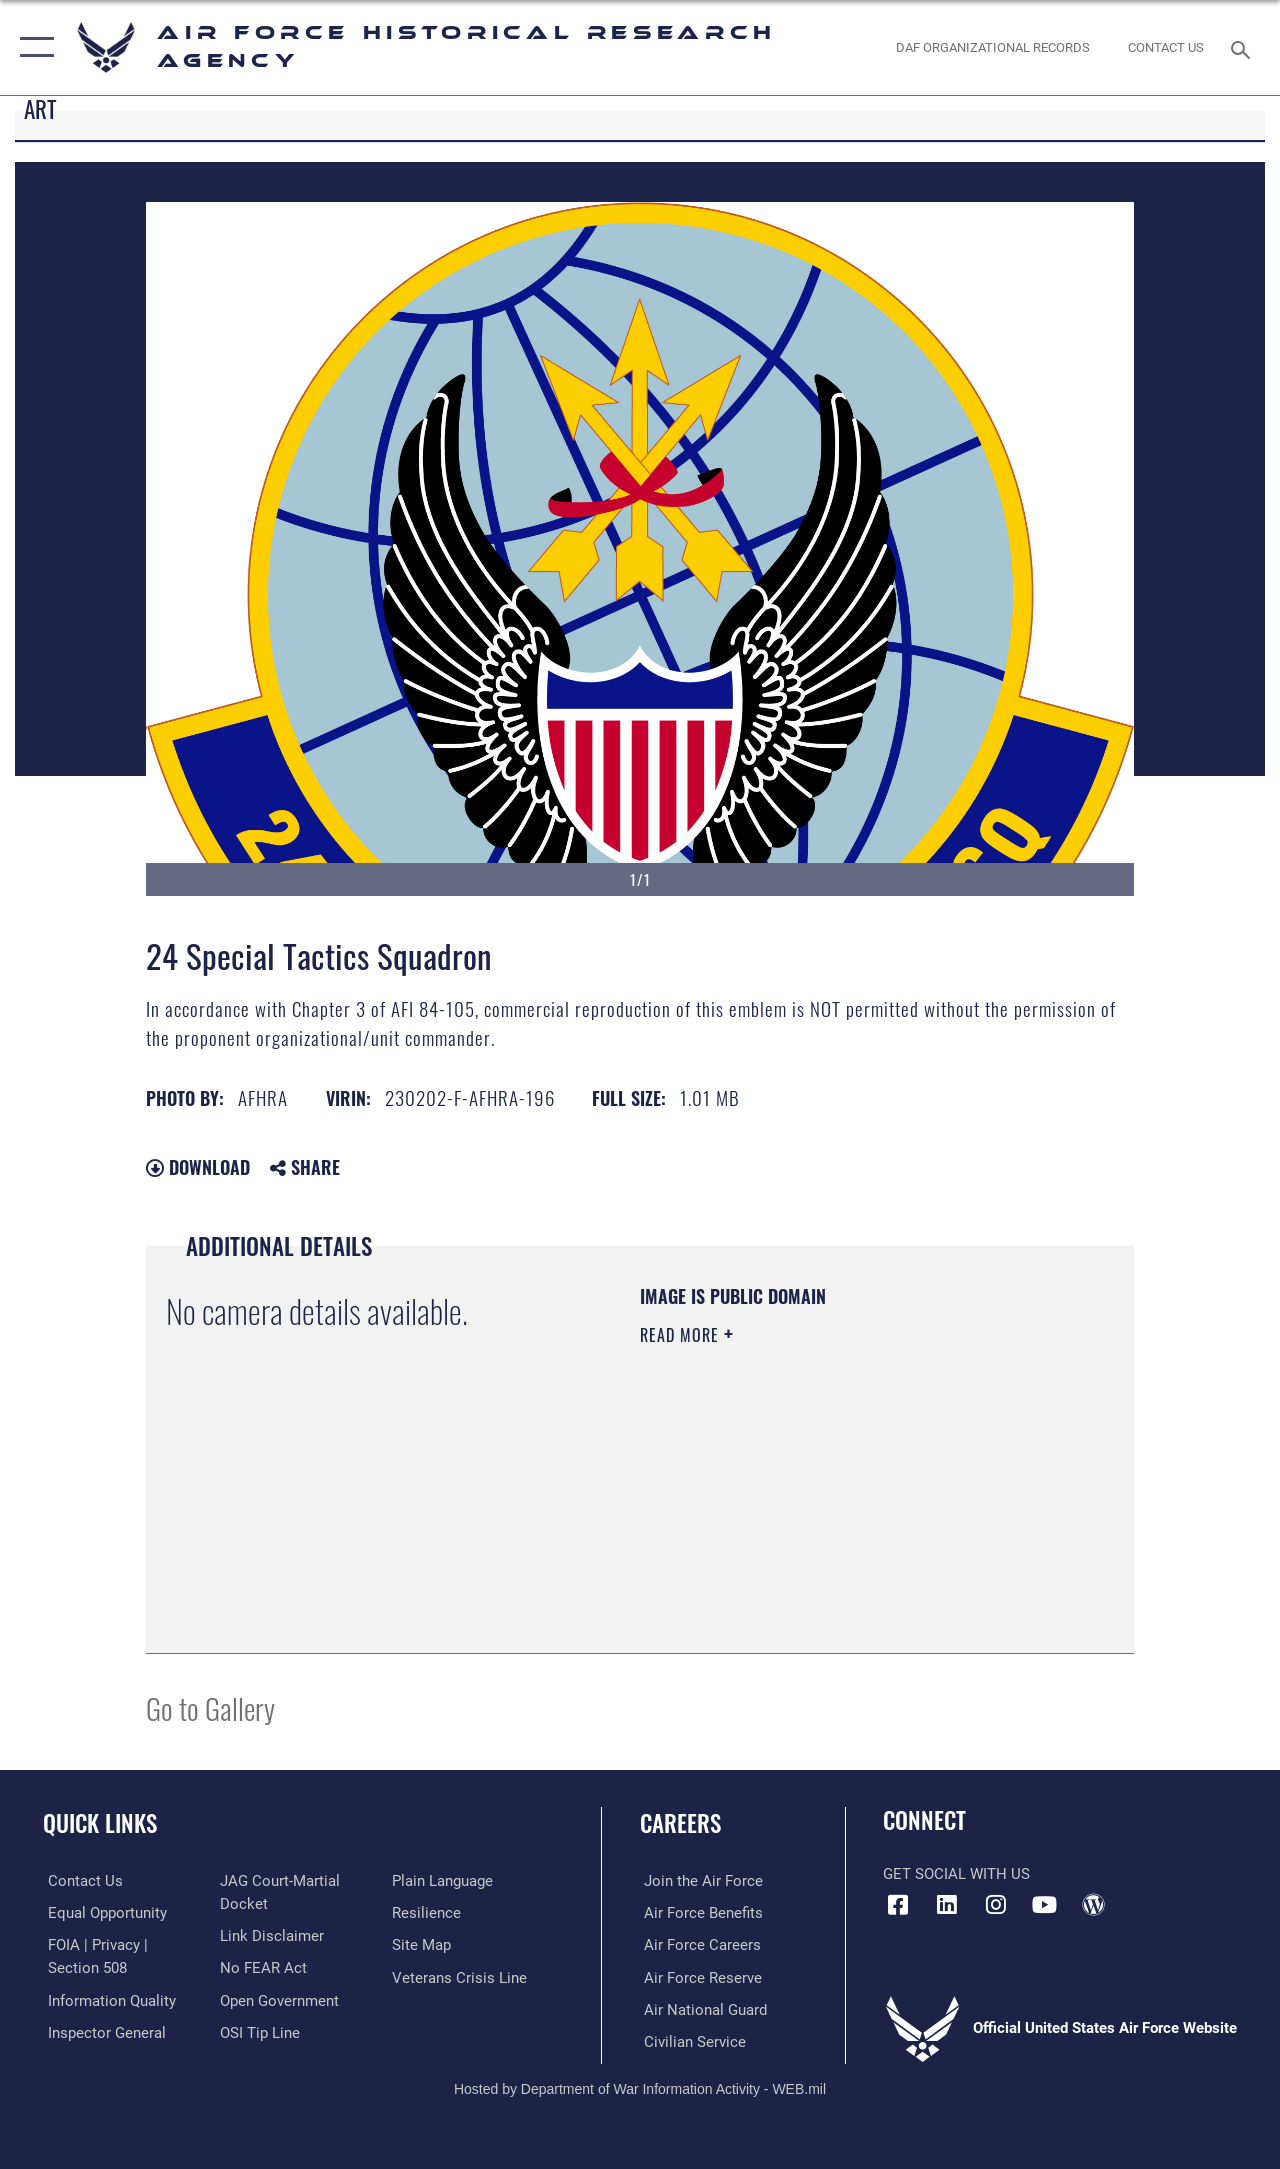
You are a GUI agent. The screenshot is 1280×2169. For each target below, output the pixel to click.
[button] (32, 47)
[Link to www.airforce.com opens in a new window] (699, 1881)
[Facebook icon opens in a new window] (898, 1905)
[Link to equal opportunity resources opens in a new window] (102, 1912)
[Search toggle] (1244, 47)
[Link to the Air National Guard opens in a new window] (701, 2008)
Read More (682, 1335)
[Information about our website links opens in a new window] (270, 1935)
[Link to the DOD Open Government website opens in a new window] (277, 1999)
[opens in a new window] (947, 1905)
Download (198, 1167)
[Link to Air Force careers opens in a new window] (698, 1944)
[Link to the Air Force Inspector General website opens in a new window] (102, 2031)
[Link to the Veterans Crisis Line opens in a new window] (460, 1976)
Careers (680, 1823)
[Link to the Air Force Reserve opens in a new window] (699, 1976)
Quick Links (100, 1823)
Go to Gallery (210, 1707)
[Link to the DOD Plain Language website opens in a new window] (443, 1881)
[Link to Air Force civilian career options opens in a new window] (691, 2040)
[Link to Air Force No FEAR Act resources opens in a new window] (261, 1967)
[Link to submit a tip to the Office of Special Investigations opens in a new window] (258, 2031)
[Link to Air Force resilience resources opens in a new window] (427, 1912)
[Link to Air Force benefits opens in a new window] (699, 1912)
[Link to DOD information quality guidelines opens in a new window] (107, 1999)
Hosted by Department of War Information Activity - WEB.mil (640, 2086)
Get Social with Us (956, 1874)
